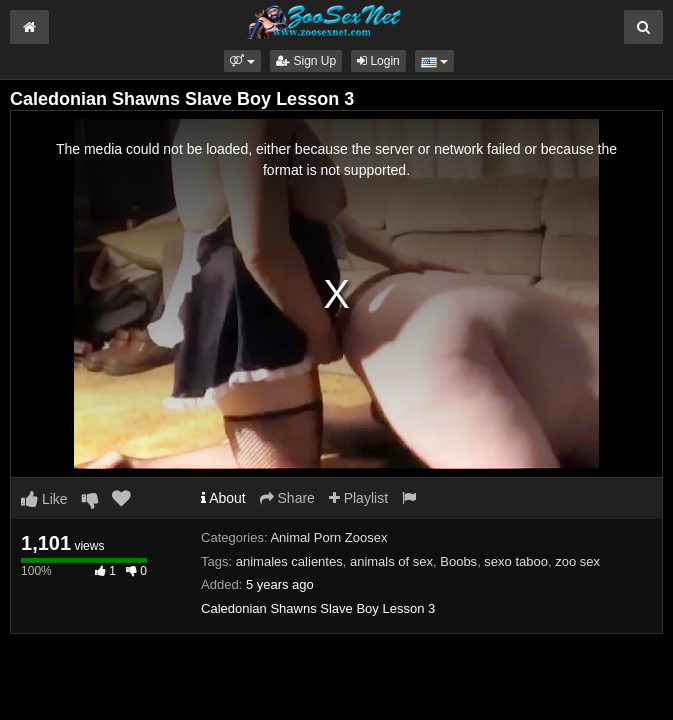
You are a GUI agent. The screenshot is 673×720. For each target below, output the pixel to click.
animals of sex (391, 561)
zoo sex (577, 561)
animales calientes (289, 561)
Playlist (358, 498)
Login (378, 61)
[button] (242, 61)
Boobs (458, 561)
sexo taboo (516, 561)
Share (287, 498)
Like (44, 499)
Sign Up (306, 61)
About (223, 498)
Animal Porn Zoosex (328, 537)
